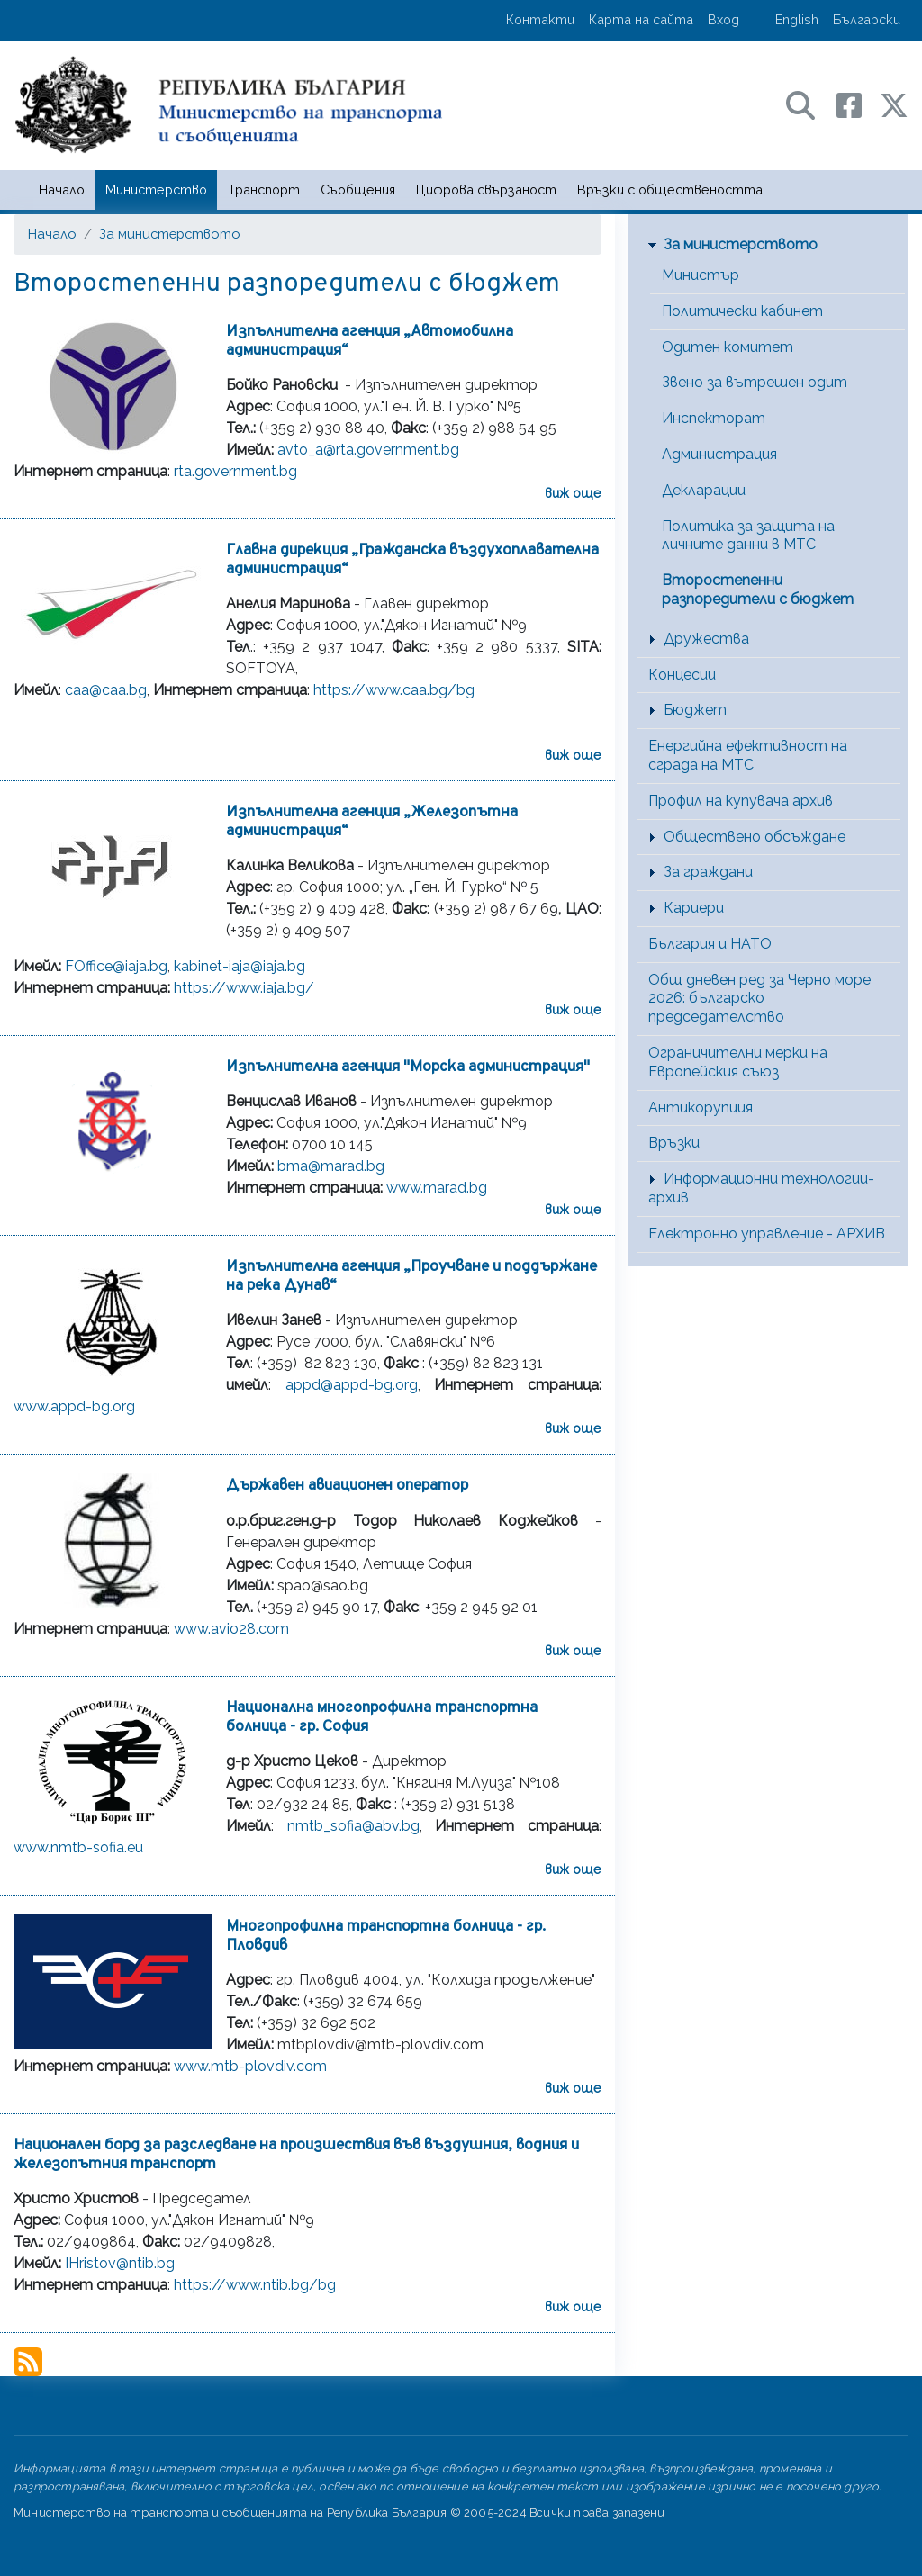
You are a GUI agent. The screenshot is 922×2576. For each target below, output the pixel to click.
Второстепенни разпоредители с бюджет (758, 590)
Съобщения (358, 189)
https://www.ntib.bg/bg (255, 2284)
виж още (573, 492)
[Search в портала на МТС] (809, 104)
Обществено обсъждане (754, 836)
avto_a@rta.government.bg (368, 449)
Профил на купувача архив (740, 800)
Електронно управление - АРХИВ (766, 1233)
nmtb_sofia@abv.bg (353, 1825)
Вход (723, 19)
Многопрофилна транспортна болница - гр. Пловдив (386, 1936)
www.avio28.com (231, 1628)
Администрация (719, 454)
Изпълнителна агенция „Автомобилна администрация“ (369, 341)
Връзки (674, 1142)
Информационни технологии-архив (761, 1188)
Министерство (156, 189)
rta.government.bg (235, 471)
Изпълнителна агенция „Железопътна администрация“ (372, 822)
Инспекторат (713, 418)
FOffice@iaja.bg (116, 966)
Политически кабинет (742, 311)
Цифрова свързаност (486, 189)
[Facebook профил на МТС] (858, 104)
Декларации (704, 490)
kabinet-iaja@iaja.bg (239, 966)
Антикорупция (700, 1107)
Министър (700, 275)
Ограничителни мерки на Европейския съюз (737, 1062)
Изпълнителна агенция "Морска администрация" (408, 1067)
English (796, 19)
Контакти (540, 19)
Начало (62, 189)
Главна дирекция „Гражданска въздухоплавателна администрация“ (412, 560)
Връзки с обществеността (670, 189)
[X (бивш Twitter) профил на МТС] (894, 104)
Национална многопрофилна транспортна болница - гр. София (382, 1717)
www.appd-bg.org (74, 1406)
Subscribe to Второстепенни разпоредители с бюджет (28, 2361)
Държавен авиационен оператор (347, 1485)
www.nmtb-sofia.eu (78, 1847)
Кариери (694, 907)
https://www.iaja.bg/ (244, 987)
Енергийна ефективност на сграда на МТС (747, 755)
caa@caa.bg (106, 689)
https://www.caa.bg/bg (394, 689)
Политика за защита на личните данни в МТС (748, 536)
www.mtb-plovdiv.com (250, 2066)
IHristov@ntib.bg (120, 2263)
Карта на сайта (641, 19)
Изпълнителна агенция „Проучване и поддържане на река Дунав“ (411, 1276)
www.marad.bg (436, 1187)
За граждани (708, 871)
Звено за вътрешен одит (754, 382)
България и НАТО (710, 943)
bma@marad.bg (330, 1166)
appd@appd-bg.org (351, 1384)
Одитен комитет (727, 347)
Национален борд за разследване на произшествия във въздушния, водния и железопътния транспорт (296, 2155)
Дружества (706, 638)
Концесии (682, 674)
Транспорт (264, 189)
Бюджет (695, 709)
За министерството (169, 233)
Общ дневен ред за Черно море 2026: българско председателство (759, 998)
